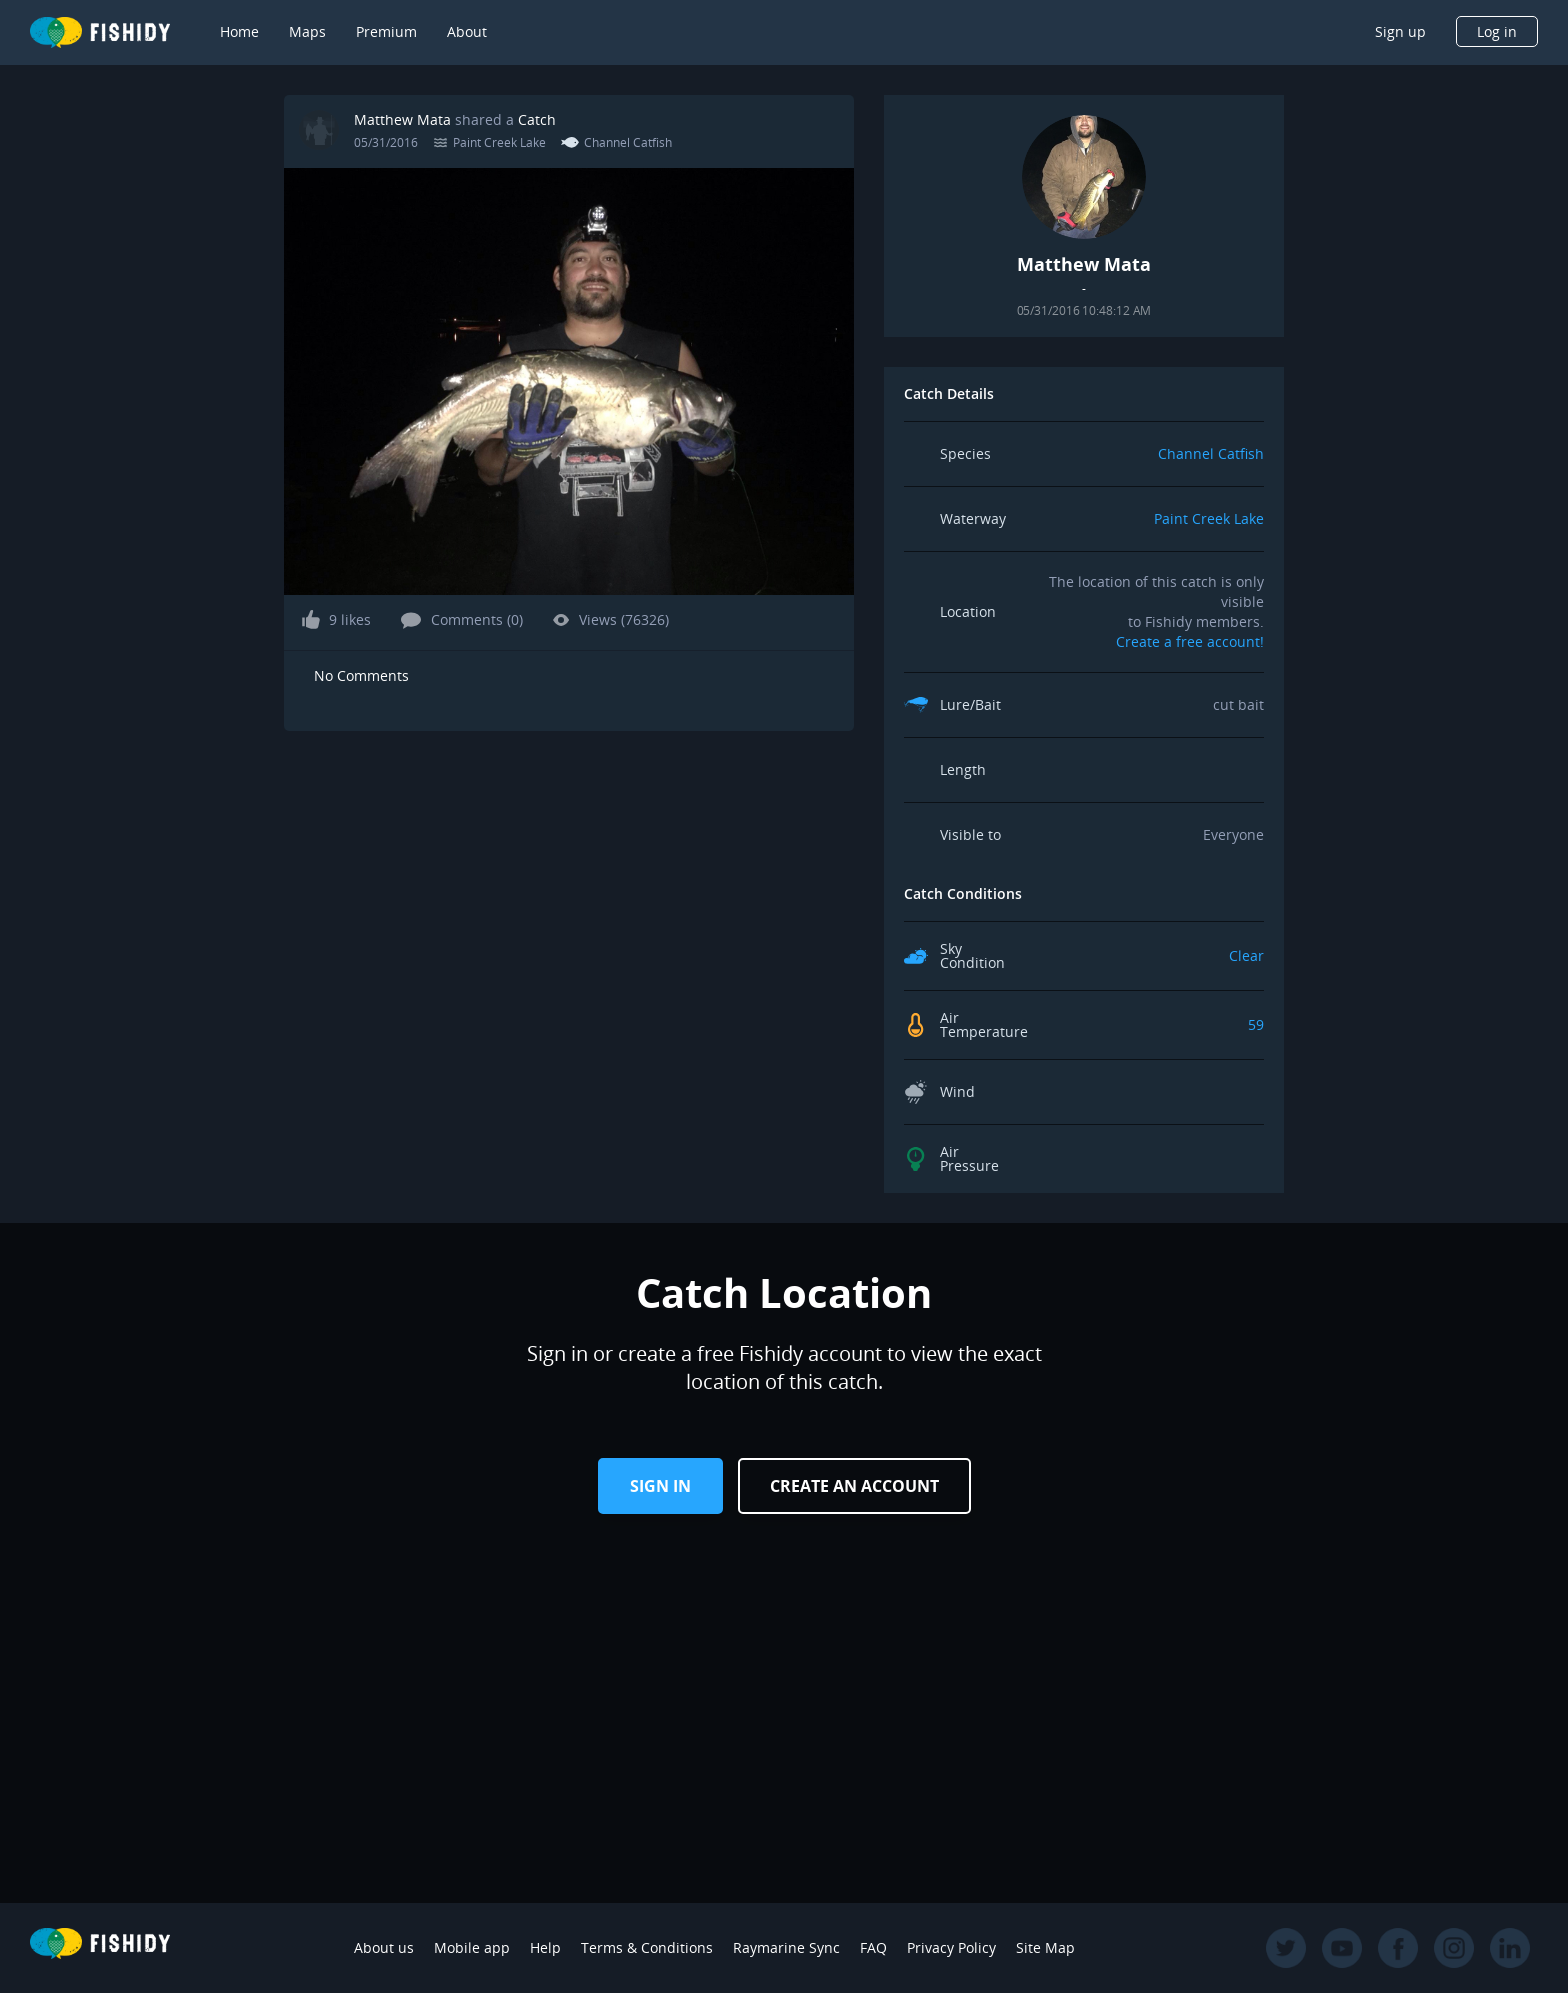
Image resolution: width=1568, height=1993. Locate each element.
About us (384, 1947)
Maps (307, 31)
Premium (386, 31)
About (467, 31)
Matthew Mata (402, 119)
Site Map (1045, 1947)
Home (239, 31)
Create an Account (854, 1486)
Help (545, 1947)
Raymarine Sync (786, 1947)
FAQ (873, 1947)
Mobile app (472, 1947)
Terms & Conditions (647, 1947)
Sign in (660, 1486)
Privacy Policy (951, 1947)
